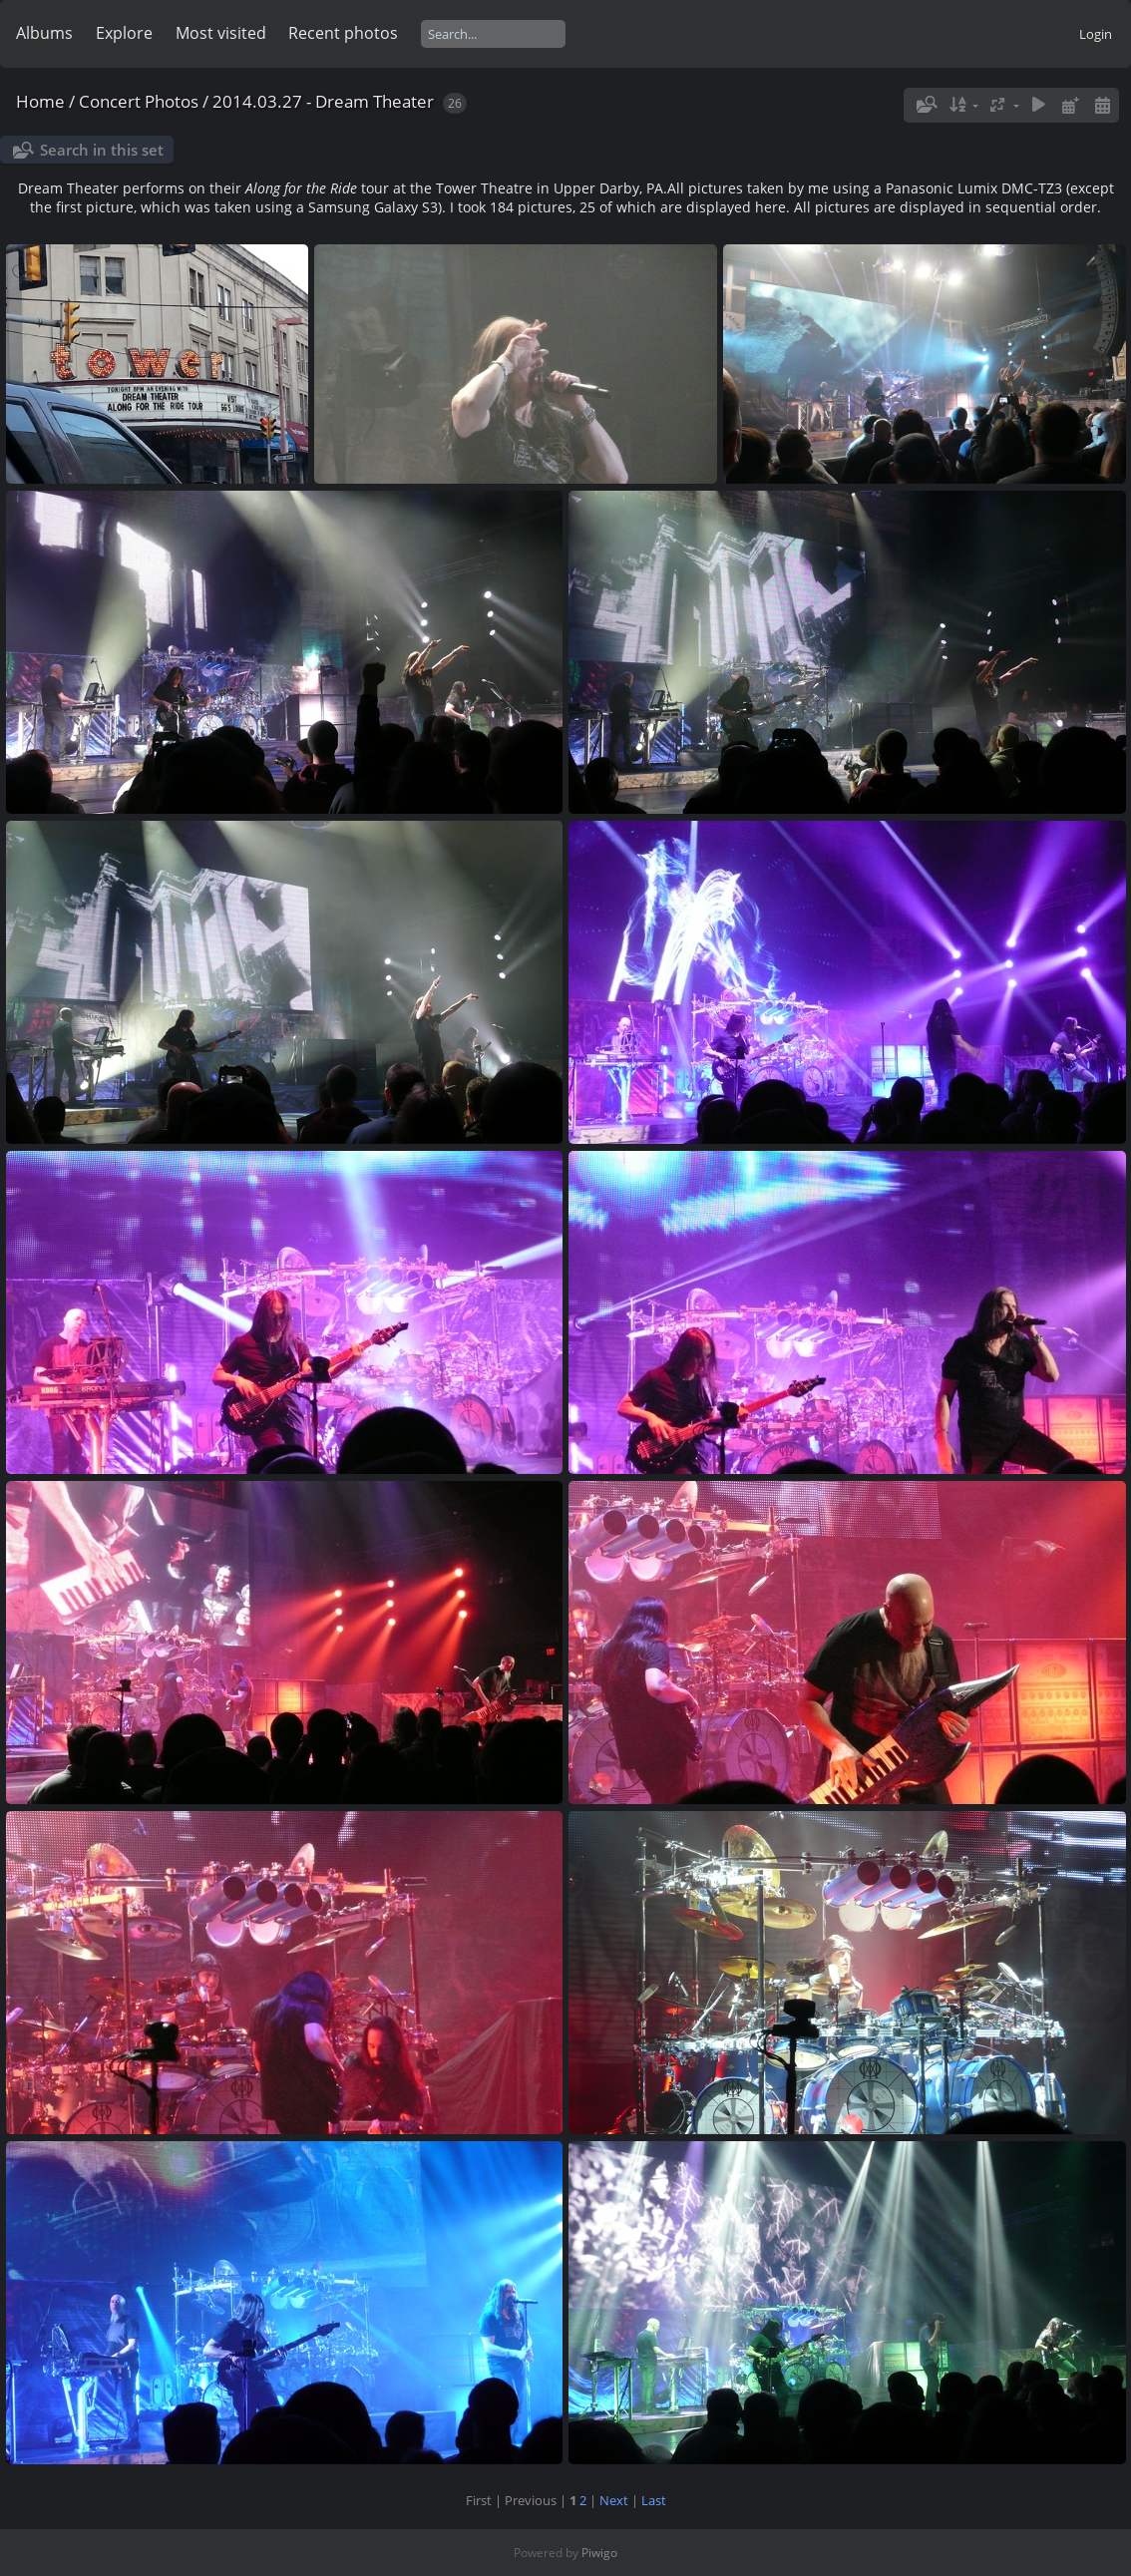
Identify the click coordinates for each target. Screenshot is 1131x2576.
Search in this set (102, 150)
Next (613, 2500)
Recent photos (343, 33)
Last (653, 2500)
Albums (44, 33)
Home (40, 101)
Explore (124, 33)
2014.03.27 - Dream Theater (323, 101)
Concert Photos (138, 101)
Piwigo (599, 2552)
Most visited (221, 33)
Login (1095, 34)
